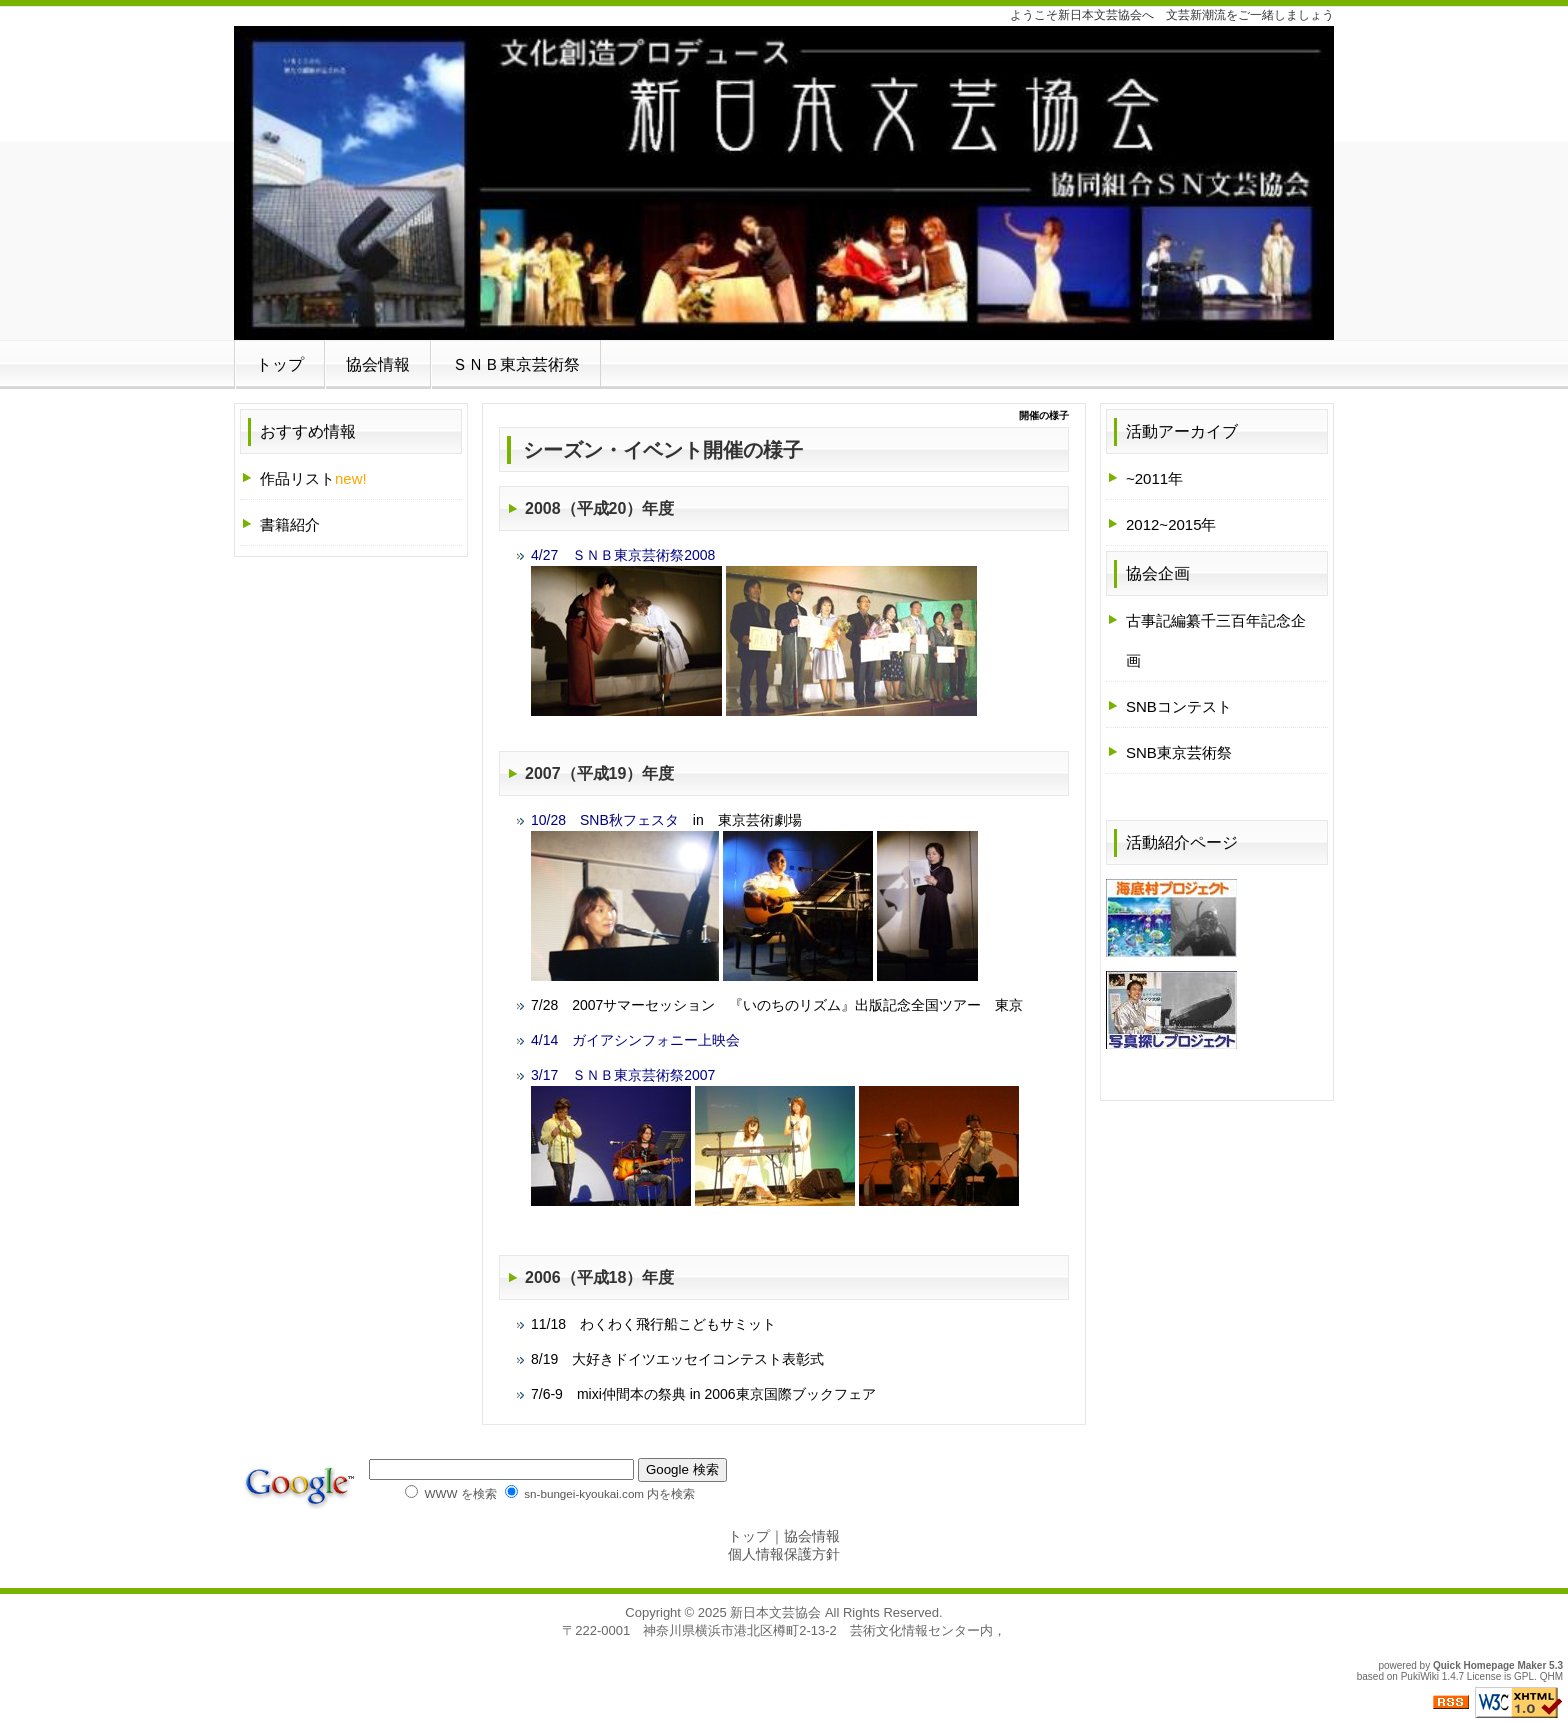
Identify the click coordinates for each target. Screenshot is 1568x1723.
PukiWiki (1420, 1676)
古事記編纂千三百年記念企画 (1216, 640)
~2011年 (1154, 478)
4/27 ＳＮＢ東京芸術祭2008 (623, 555)
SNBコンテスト (1179, 706)
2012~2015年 (1171, 524)
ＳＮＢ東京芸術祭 (516, 364)
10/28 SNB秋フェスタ (605, 820)
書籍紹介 (290, 524)
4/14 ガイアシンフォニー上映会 (635, 1040)
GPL (1524, 1676)
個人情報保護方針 (784, 1554)
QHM (1551, 1676)
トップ (280, 364)
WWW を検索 (450, 1493)
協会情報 (378, 364)
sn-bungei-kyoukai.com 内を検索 (600, 1493)
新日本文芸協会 (775, 1612)
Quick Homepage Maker (1489, 1665)
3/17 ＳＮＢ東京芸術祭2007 (623, 1075)
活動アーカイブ (1182, 431)
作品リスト (313, 478)
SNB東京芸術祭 (1179, 752)
